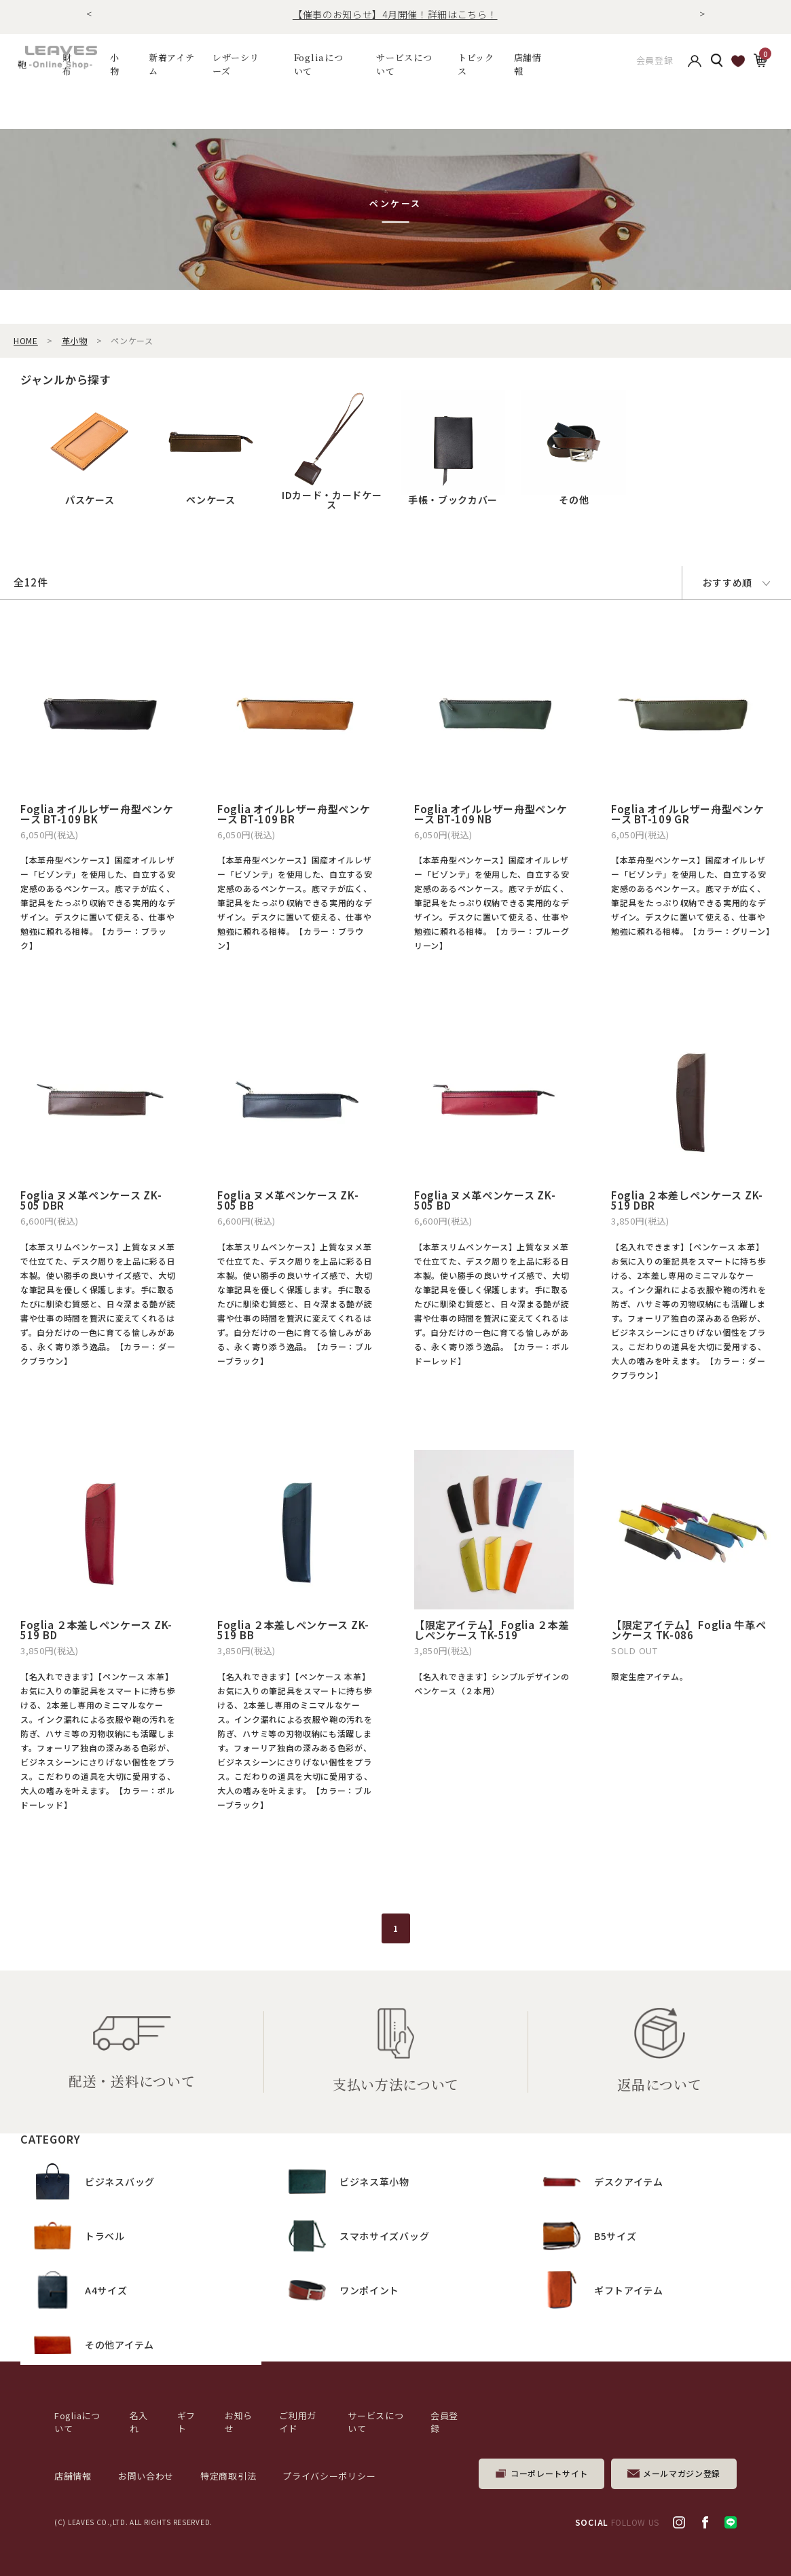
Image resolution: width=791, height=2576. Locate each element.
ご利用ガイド (297, 2422)
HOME (26, 340)
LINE (730, 2522)
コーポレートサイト (549, 2473)
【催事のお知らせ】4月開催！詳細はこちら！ (395, 14)
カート (760, 64)
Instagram (679, 2522)
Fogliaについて (319, 64)
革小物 (75, 340)
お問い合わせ (146, 2475)
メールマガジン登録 (681, 2473)
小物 (114, 64)
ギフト (186, 2422)
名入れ (139, 2422)
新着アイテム (172, 64)
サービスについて (375, 2422)
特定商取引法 (228, 2475)
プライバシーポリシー (328, 2475)
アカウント (694, 64)
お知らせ (239, 2422)
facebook (705, 2522)
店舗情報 (528, 64)
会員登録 (655, 64)
